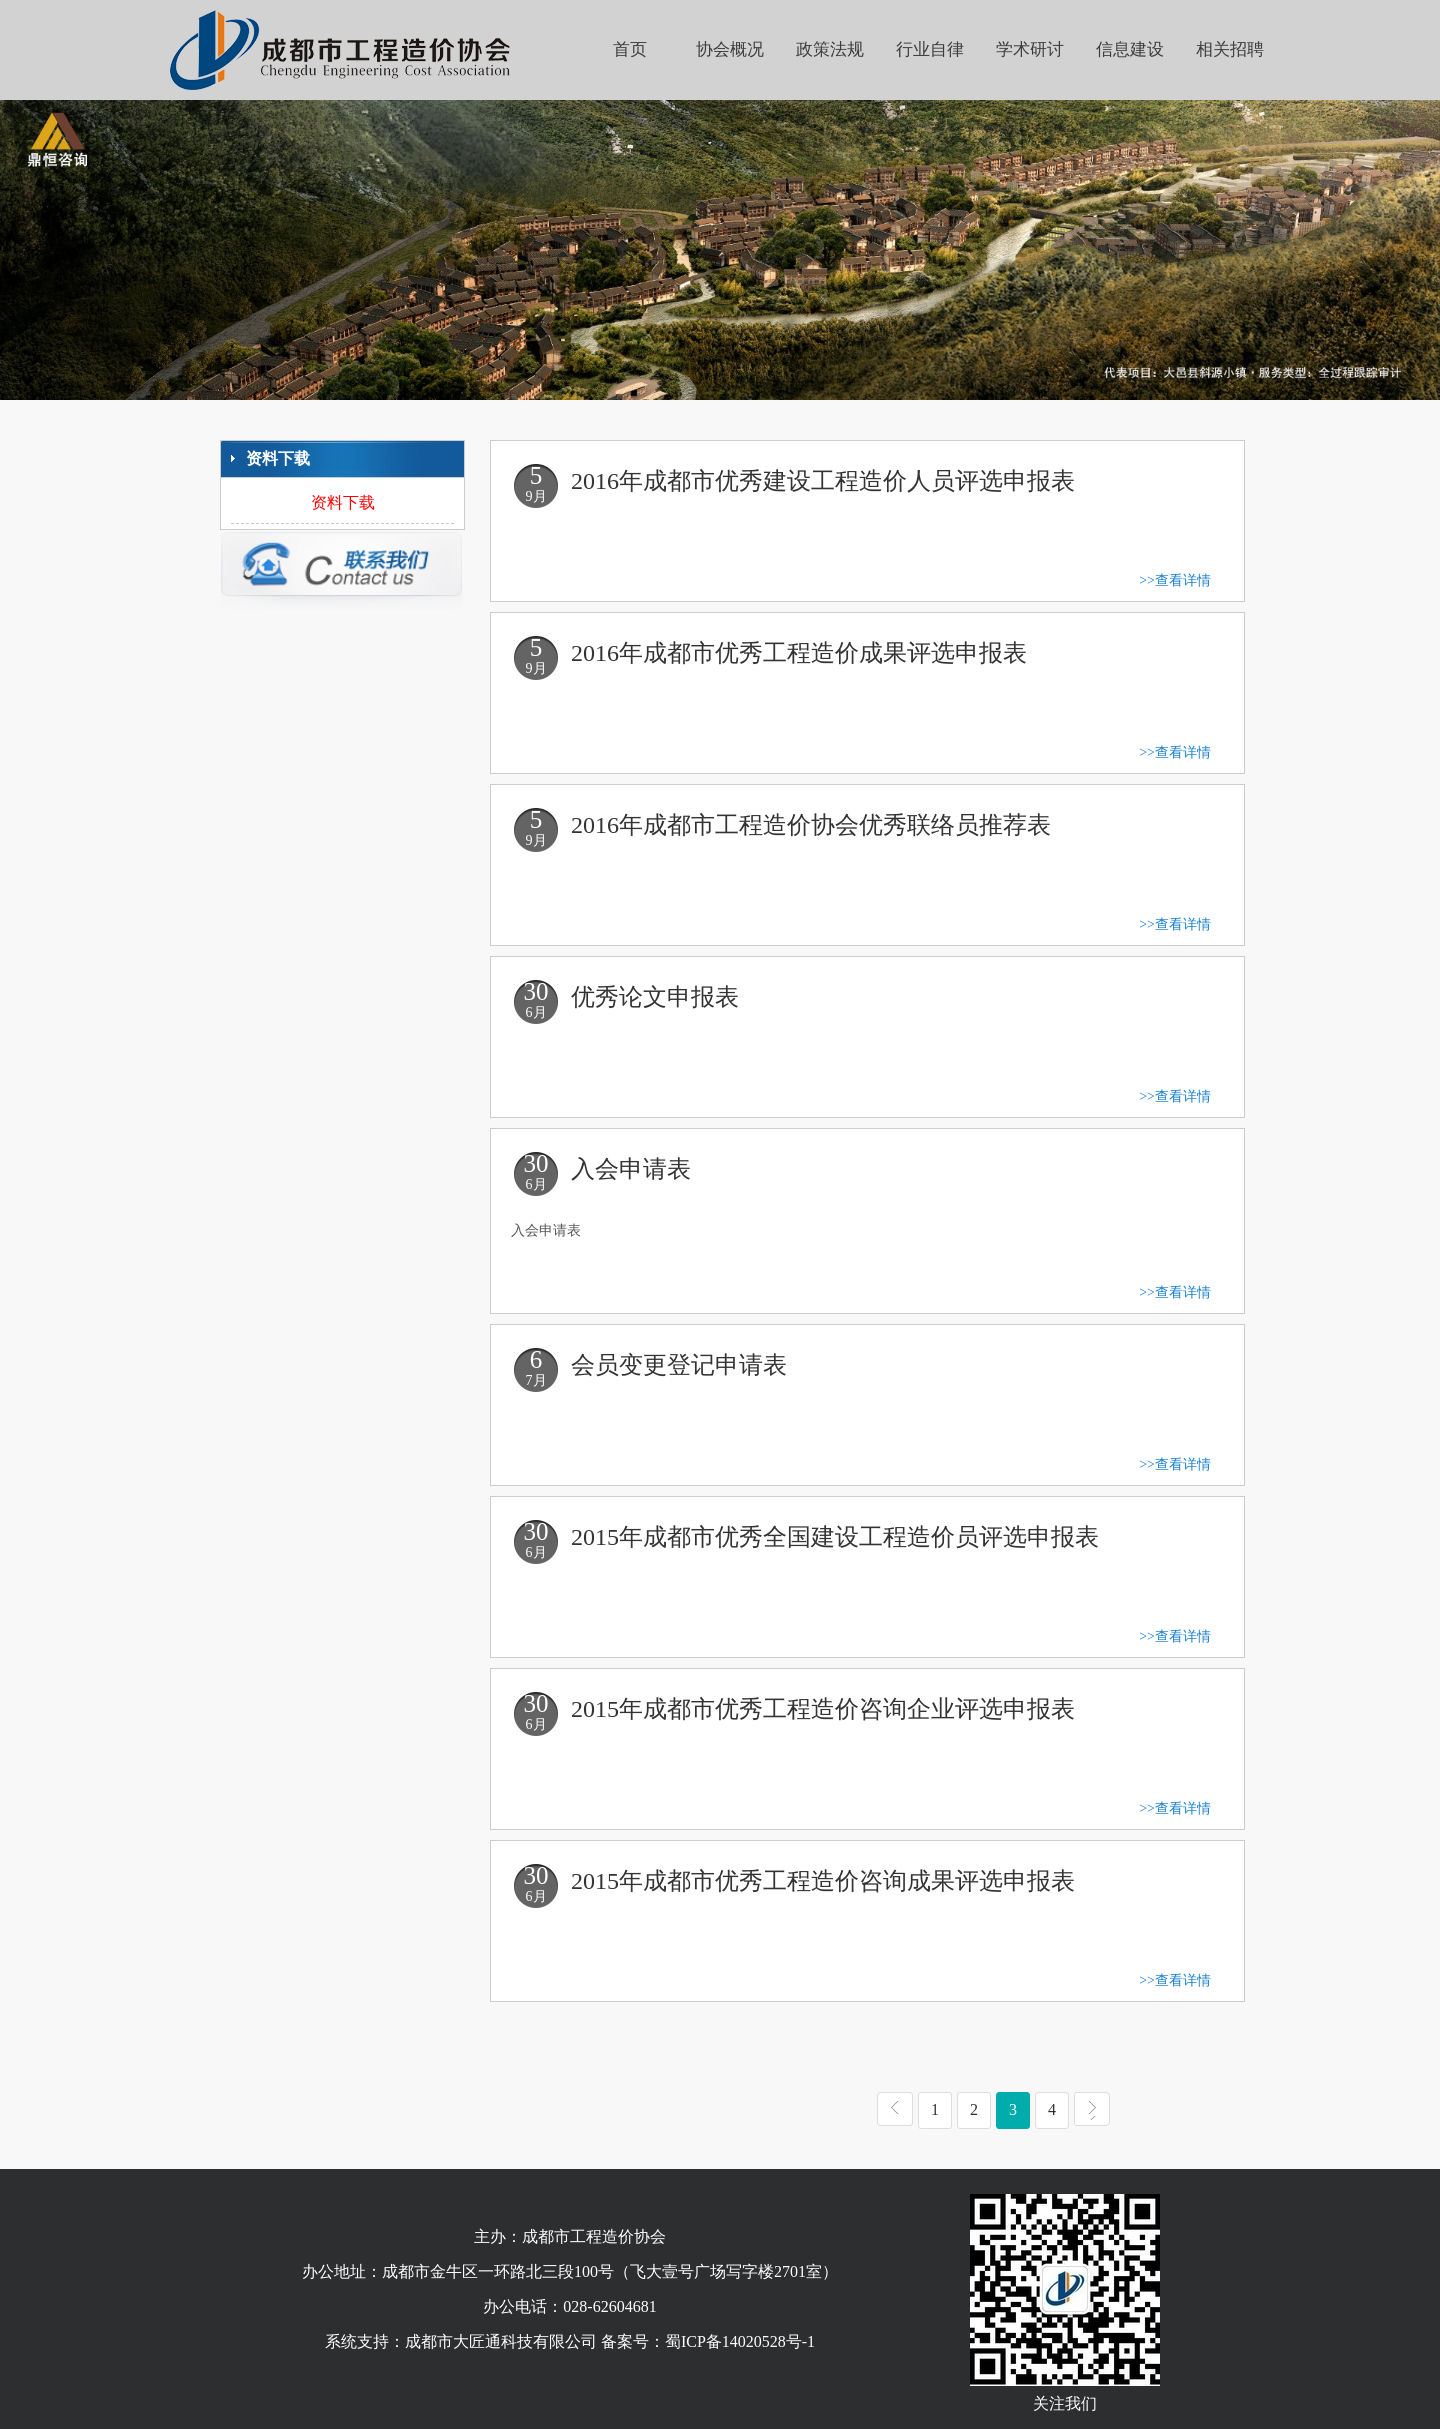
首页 (630, 49)
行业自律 (930, 49)
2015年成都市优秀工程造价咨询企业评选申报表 (823, 1709)
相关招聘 (1230, 49)
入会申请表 (631, 1169)
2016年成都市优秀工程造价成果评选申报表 (799, 653)
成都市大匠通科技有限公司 (501, 2341)
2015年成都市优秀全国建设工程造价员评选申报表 (835, 1537)
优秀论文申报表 (655, 997)
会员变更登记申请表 (679, 1365)
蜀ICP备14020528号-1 (740, 2341)
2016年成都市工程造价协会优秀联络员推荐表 (811, 825)
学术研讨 (1030, 49)
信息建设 (1130, 49)
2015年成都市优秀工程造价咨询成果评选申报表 (823, 1881)
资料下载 (343, 502)
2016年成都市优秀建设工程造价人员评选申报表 (823, 481)
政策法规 (830, 49)
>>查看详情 (1175, 580)
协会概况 (730, 49)
